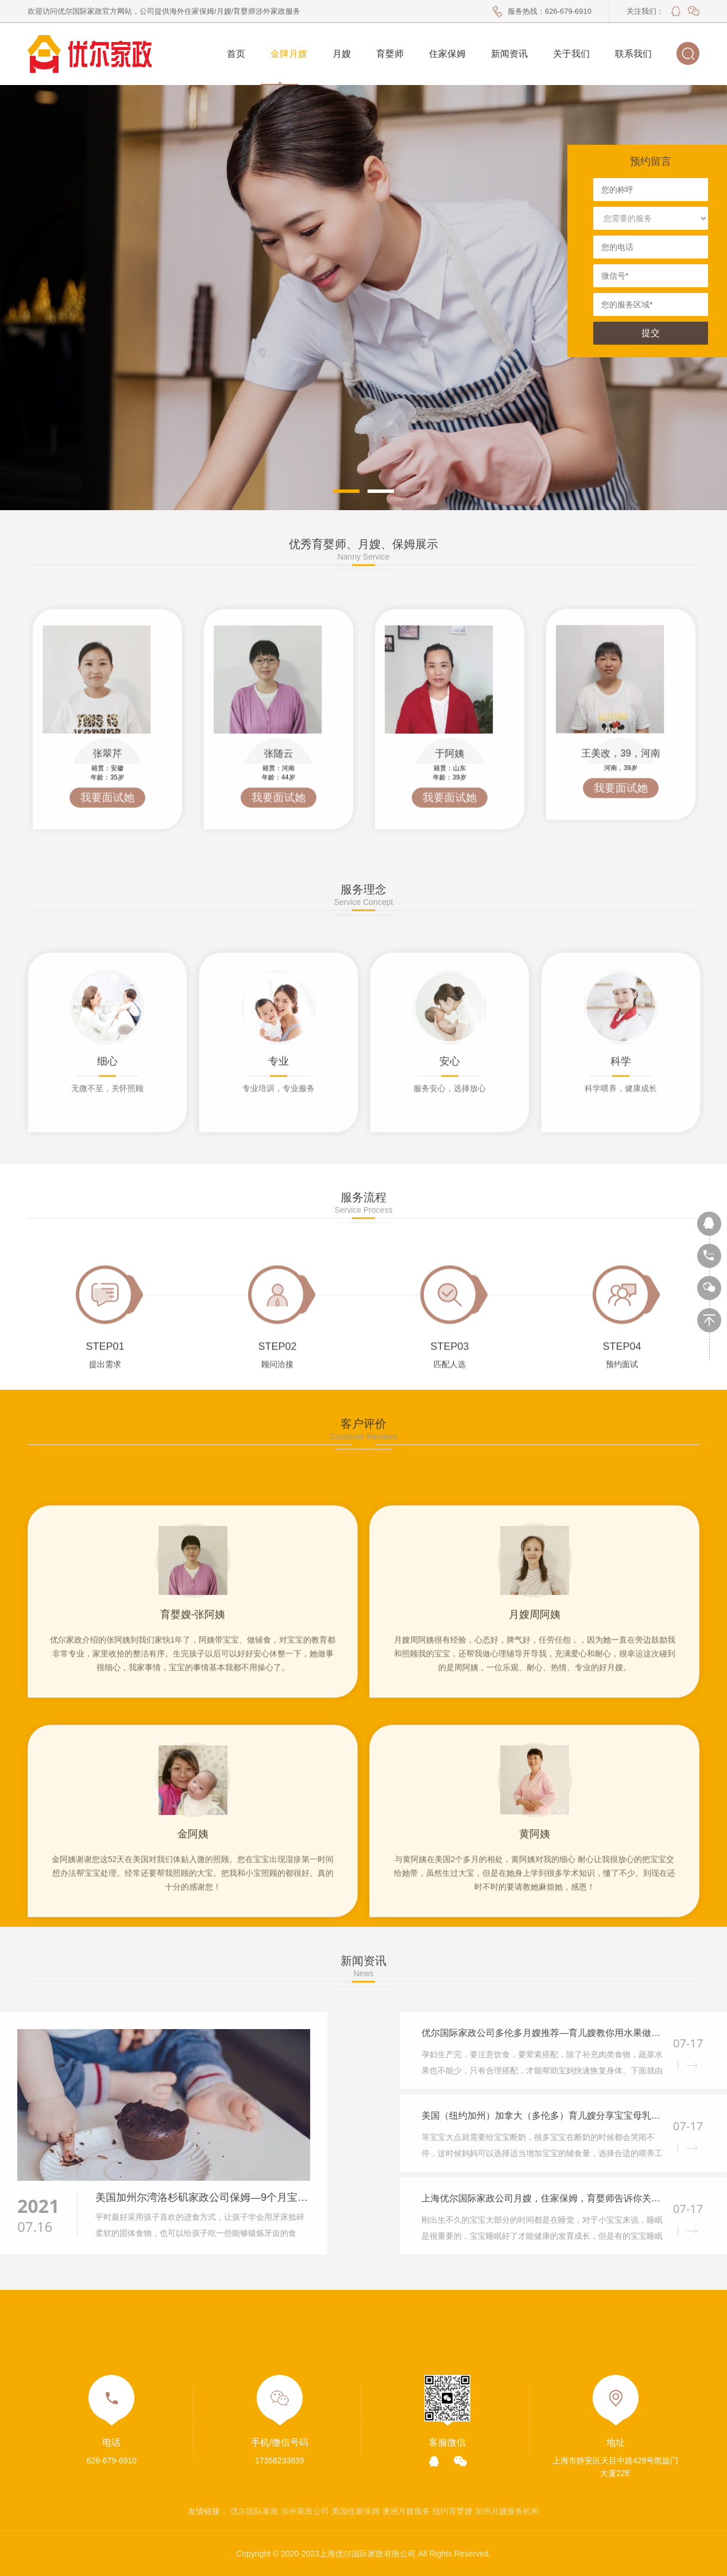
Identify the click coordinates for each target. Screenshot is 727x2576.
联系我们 (633, 54)
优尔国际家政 (254, 2511)
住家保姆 (447, 54)
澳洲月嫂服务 (406, 2511)
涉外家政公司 (305, 2511)
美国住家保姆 (355, 2511)
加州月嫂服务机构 (507, 2511)
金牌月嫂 (288, 54)
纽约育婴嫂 (452, 2511)
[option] (621, 851)
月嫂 (341, 54)
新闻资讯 (509, 54)
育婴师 (390, 54)
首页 (236, 54)
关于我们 (571, 54)
